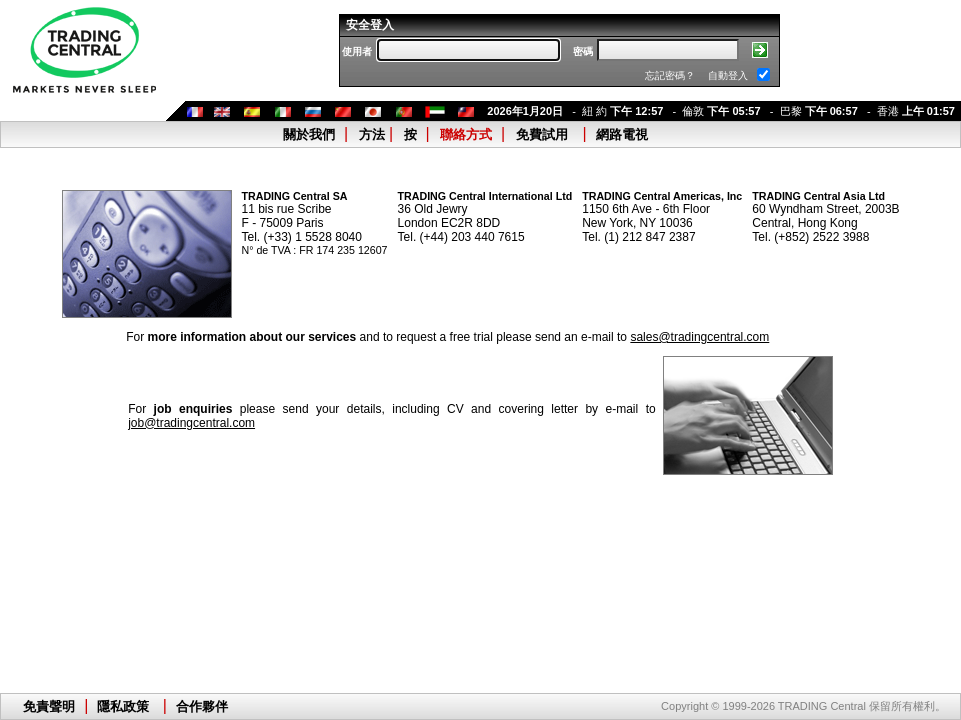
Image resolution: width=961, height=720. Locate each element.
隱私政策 (123, 706)
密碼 (583, 51)
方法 (372, 134)
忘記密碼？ (670, 75)
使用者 (357, 51)
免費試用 (542, 134)
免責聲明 (49, 706)
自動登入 (728, 75)
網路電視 (622, 134)
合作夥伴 (202, 706)
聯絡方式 (466, 134)
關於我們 (309, 134)
